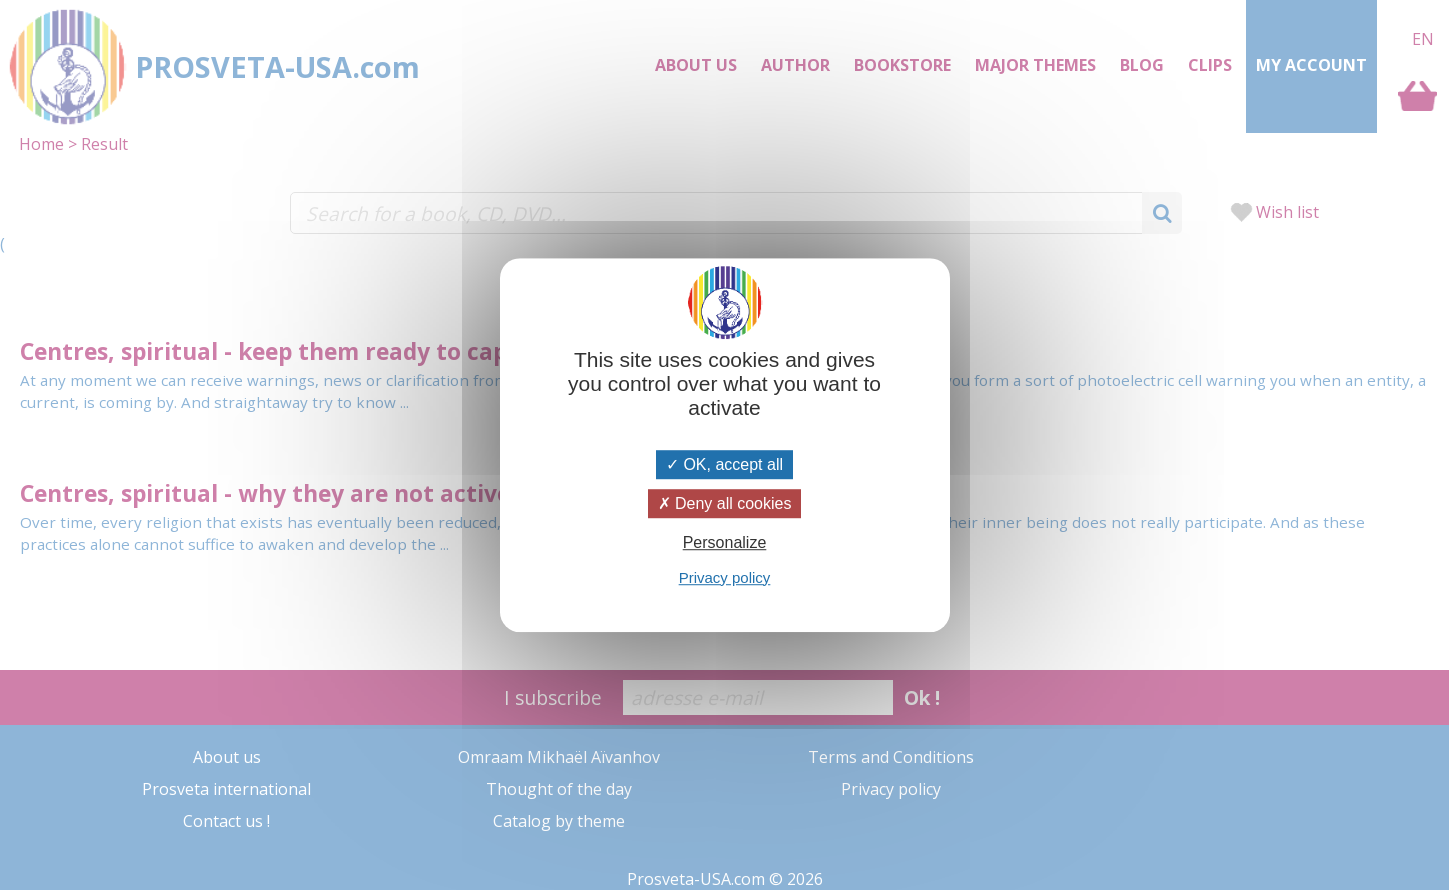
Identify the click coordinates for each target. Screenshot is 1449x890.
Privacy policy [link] (725, 577)
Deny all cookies (725, 503)
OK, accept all (724, 464)
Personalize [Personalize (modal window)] (725, 543)
